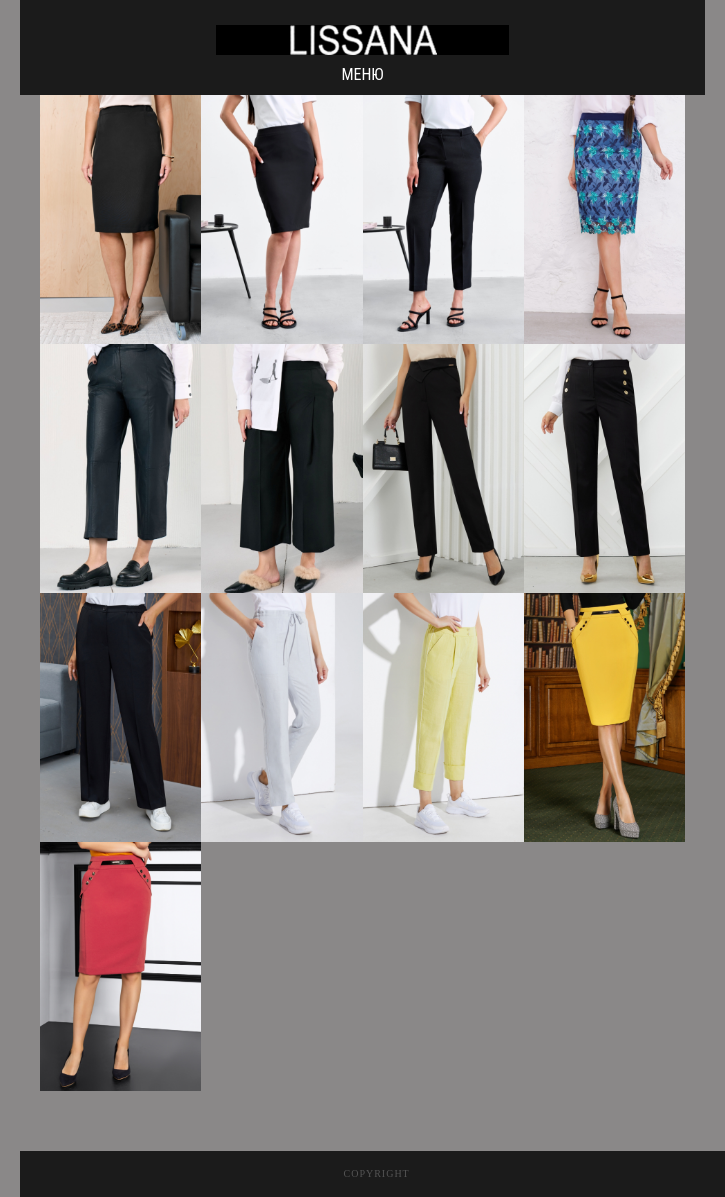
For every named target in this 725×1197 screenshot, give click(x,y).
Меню (362, 74)
